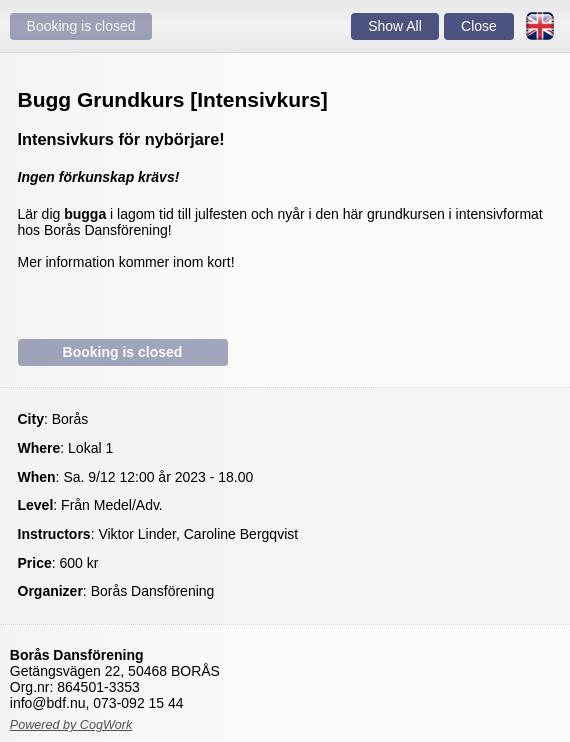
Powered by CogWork (71, 725)
